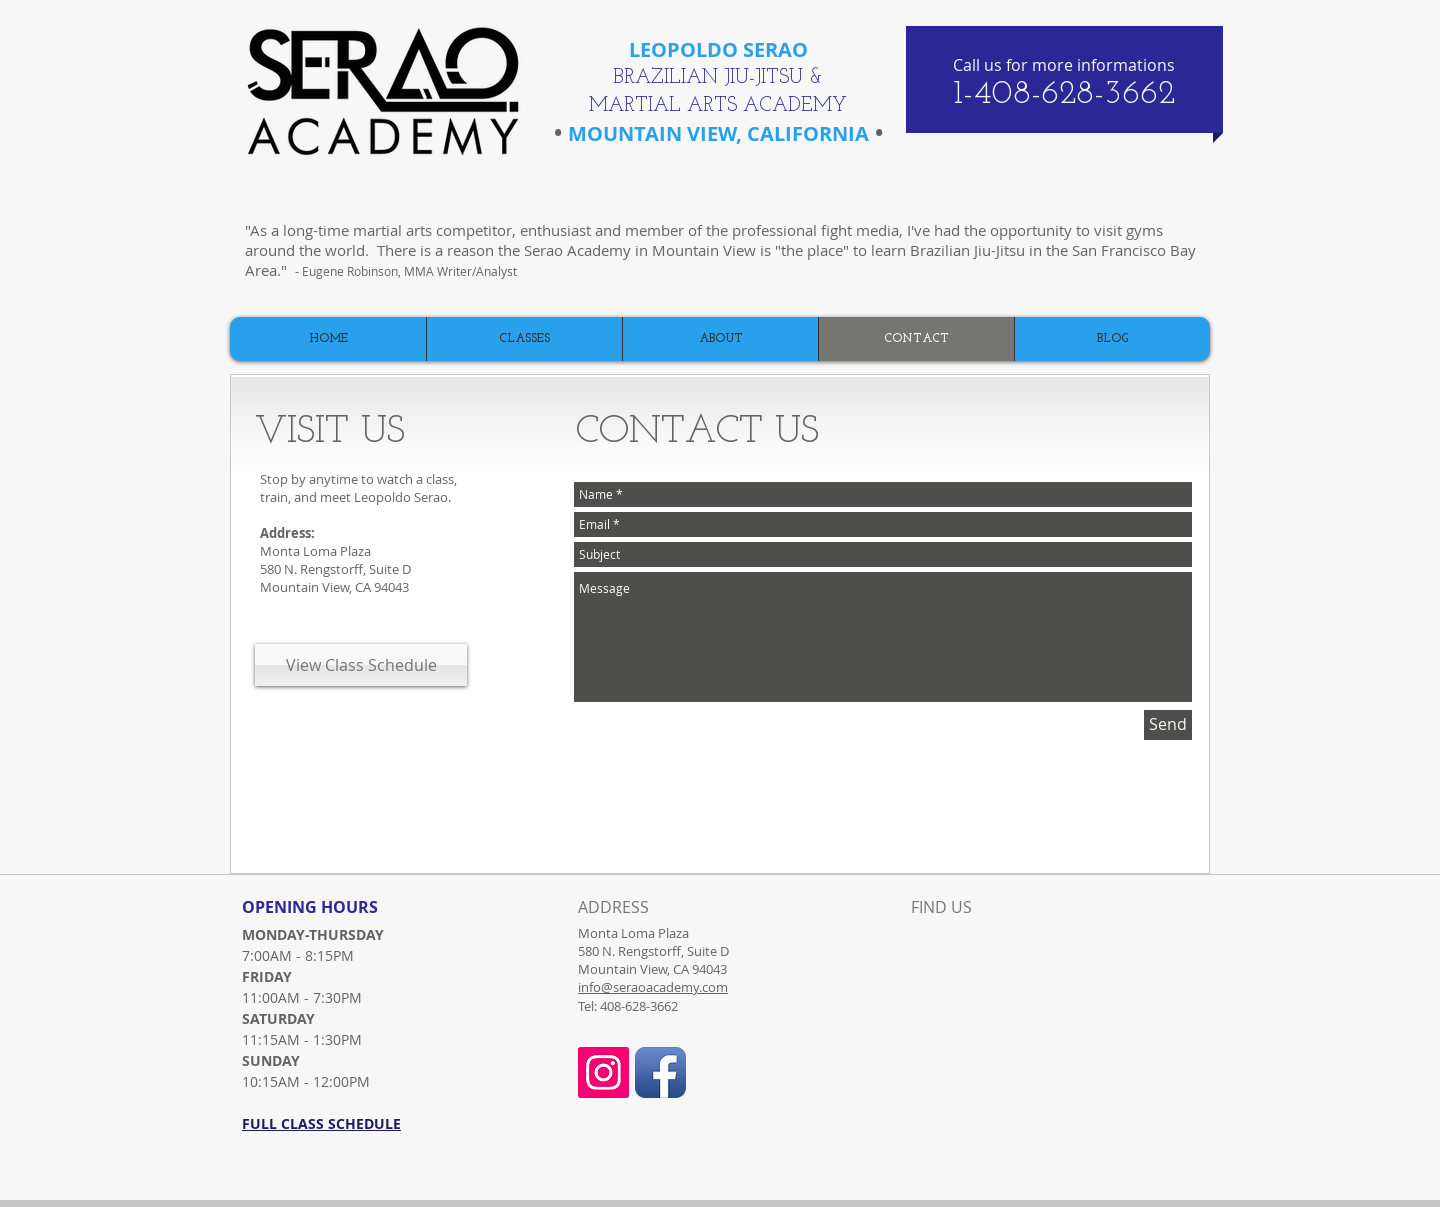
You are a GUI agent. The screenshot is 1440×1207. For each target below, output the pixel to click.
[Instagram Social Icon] (603, 1072)
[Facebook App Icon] (660, 1072)
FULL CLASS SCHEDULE (321, 1123)
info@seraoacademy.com (653, 987)
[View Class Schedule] (361, 665)
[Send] (1168, 725)
